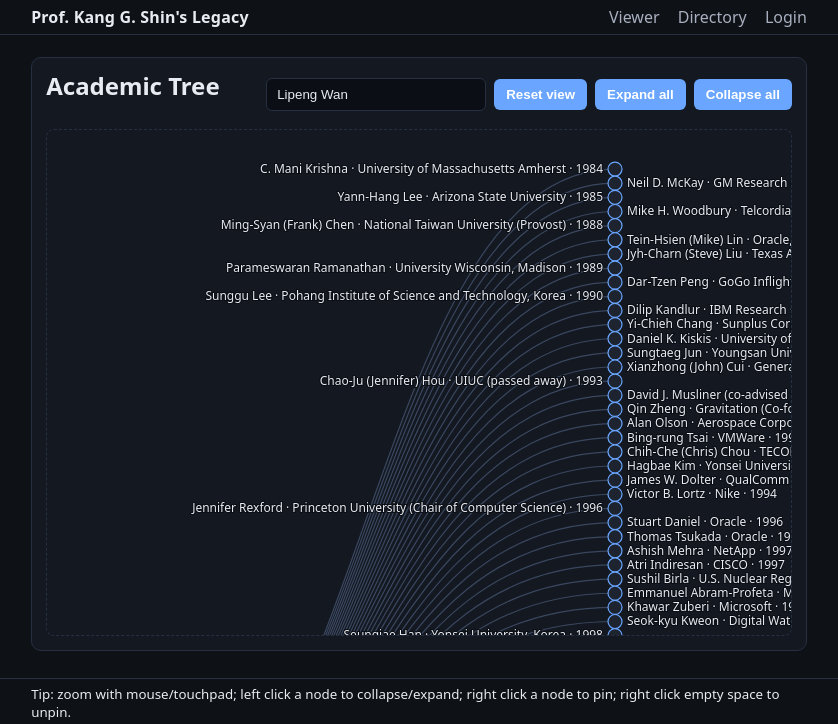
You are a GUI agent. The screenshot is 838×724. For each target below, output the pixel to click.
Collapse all (743, 94)
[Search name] (376, 94)
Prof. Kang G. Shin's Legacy (140, 17)
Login (786, 17)
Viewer (634, 17)
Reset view (540, 94)
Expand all (640, 94)
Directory (712, 17)
